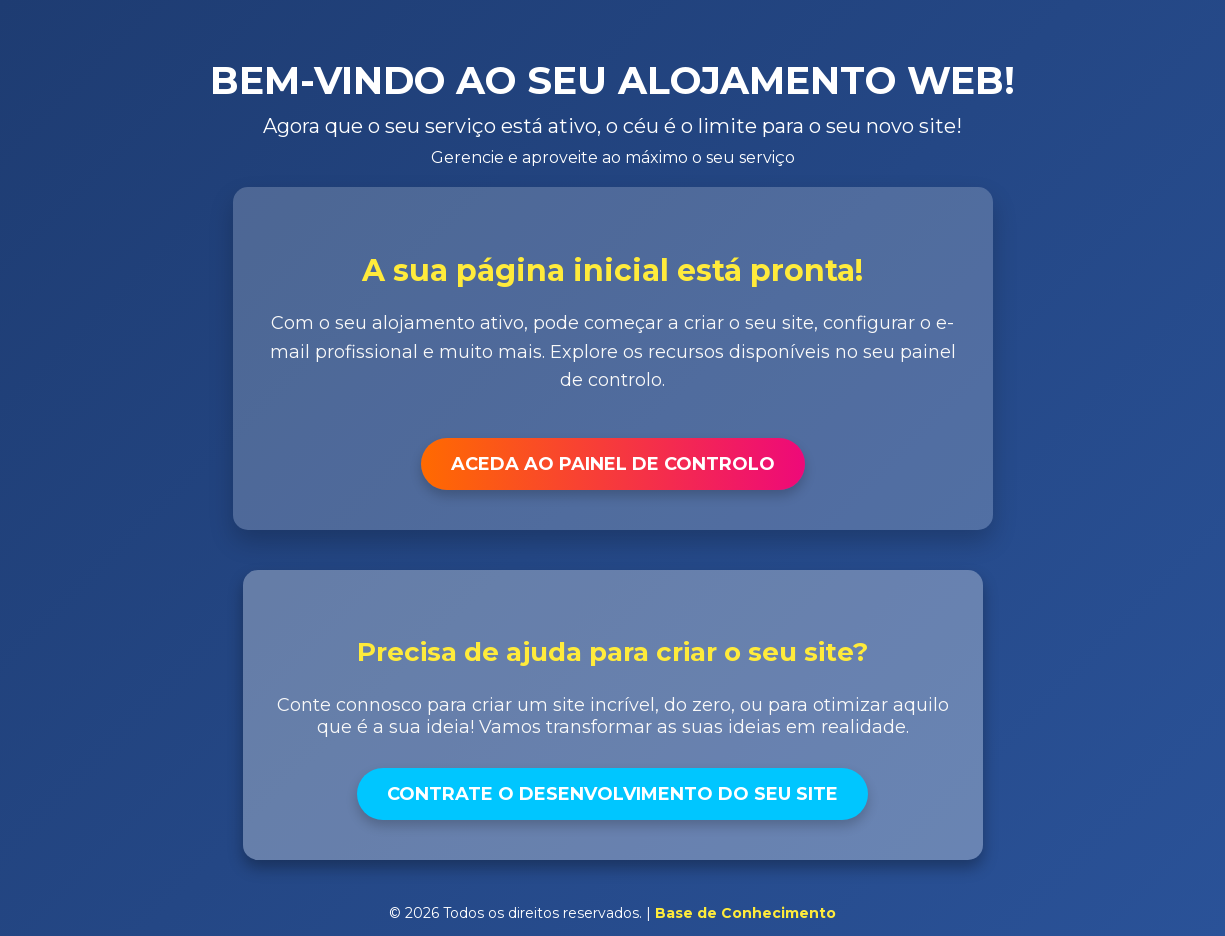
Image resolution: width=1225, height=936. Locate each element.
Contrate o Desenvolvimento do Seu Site (612, 794)
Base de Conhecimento (745, 913)
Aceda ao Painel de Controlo (613, 464)
